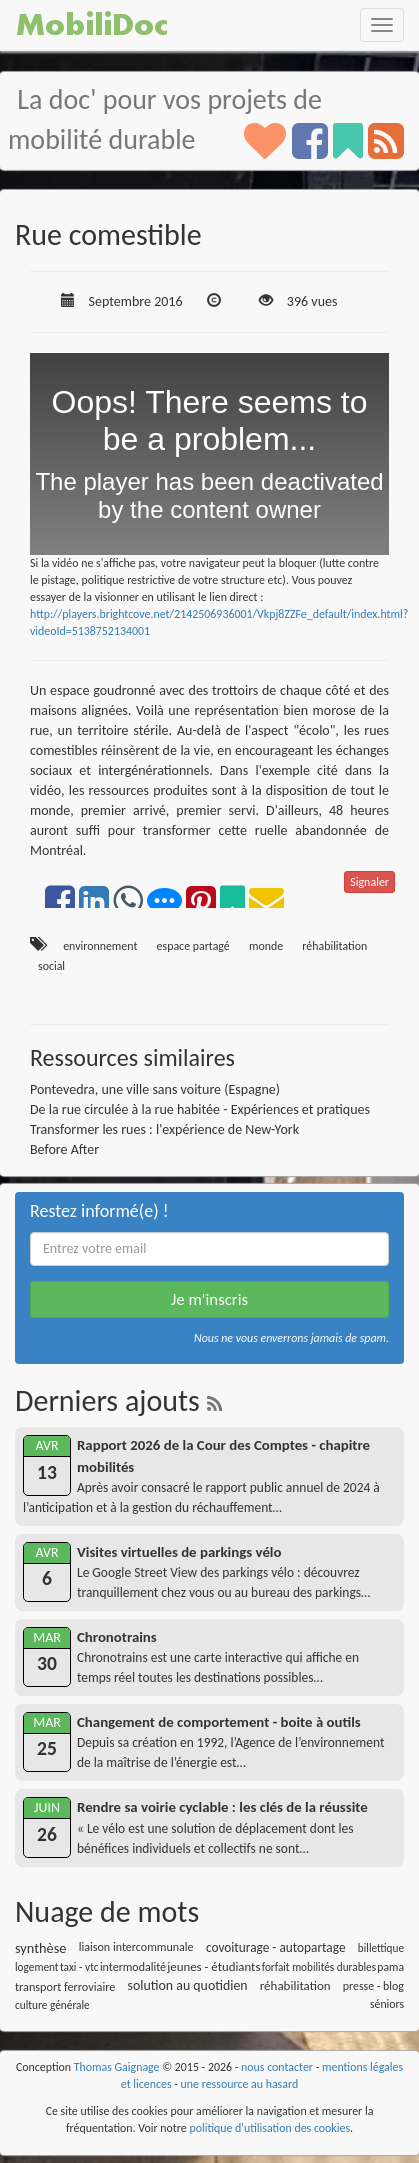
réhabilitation (334, 946)
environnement (100, 946)
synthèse (40, 1948)
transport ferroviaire (65, 1986)
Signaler (369, 882)
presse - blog (373, 1986)
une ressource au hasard (240, 2084)
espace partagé (193, 946)
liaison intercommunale (136, 1947)
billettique (381, 1948)
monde (266, 946)
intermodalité (133, 1967)
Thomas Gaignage (117, 2067)
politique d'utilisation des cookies (269, 2128)
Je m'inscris (209, 1299)
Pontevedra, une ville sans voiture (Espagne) (155, 1089)
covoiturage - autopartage (276, 1947)
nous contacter (277, 2067)
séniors (387, 2004)
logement (37, 1967)
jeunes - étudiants (213, 1966)
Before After (64, 1149)
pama (390, 1967)
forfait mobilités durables (319, 1967)
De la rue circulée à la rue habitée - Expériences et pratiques (200, 1109)
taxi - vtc (79, 1967)
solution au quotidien (188, 1985)
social (51, 966)
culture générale (52, 2005)
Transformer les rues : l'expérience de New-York (164, 1129)
